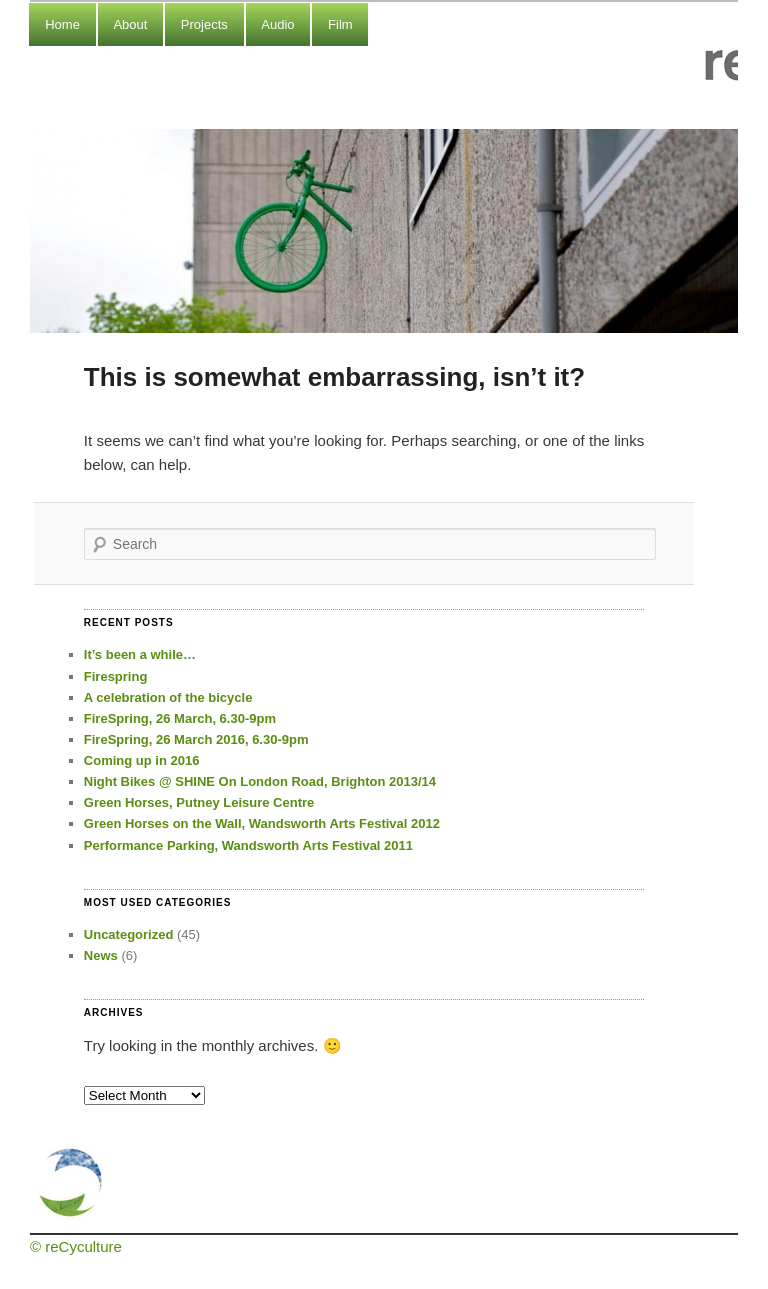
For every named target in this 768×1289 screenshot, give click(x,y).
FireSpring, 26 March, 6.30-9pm (180, 718)
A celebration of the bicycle (168, 697)
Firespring (116, 676)
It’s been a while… (140, 654)
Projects (204, 24)
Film (340, 24)
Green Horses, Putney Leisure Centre (199, 802)
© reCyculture (76, 1246)
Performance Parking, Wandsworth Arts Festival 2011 (248, 845)
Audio (277, 24)
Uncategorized (129, 934)
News (101, 955)
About (130, 24)
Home (62, 24)
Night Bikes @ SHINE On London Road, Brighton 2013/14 (260, 781)
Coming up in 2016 (142, 760)
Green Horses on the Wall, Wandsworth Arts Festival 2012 (262, 823)
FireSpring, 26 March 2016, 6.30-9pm (196, 739)
